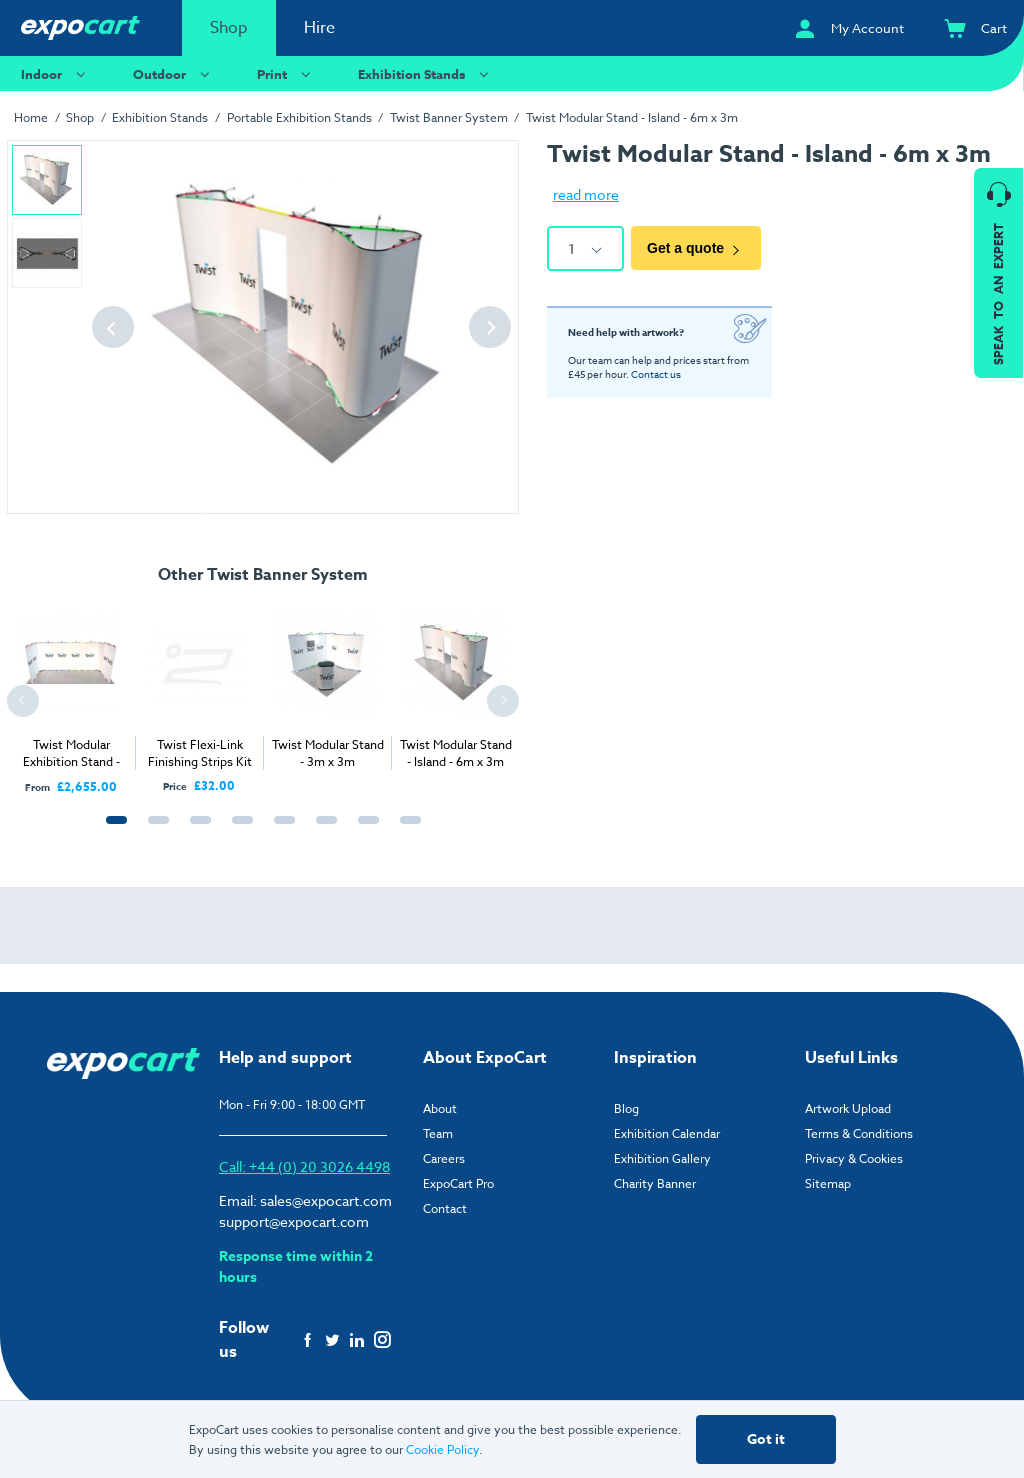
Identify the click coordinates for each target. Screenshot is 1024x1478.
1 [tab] (112, 831)
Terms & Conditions (859, 1133)
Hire (319, 28)
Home (31, 117)
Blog (626, 1108)
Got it (766, 1439)
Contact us (656, 374)
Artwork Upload (848, 1108)
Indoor (56, 73)
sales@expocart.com (326, 1200)
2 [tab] (154, 831)
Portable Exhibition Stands (299, 117)
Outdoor (174, 73)
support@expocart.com (294, 1221)
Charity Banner (655, 1183)
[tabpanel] (71, 694)
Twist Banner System (449, 117)
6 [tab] (322, 831)
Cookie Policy (442, 1449)
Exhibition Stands (426, 73)
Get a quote (696, 249)
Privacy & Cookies (854, 1158)
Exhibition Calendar (667, 1133)
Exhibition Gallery (662, 1158)
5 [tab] (280, 831)
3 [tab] (196, 831)
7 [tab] (364, 831)
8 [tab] (406, 831)
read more (586, 194)
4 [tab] (238, 831)
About (440, 1108)
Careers (444, 1158)
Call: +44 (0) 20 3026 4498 (304, 1166)
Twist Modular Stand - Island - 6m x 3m (632, 117)
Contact (445, 1208)
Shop (229, 28)
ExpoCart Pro (458, 1183)
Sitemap (828, 1183)
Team (438, 1133)
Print (286, 73)
